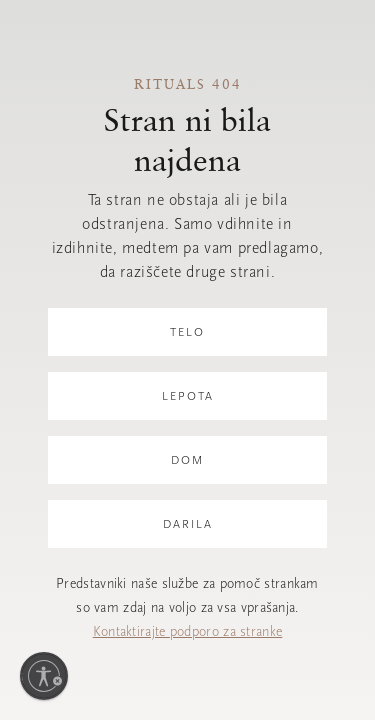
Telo (187, 332)
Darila (188, 524)
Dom (187, 460)
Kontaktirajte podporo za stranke (188, 631)
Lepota (188, 396)
